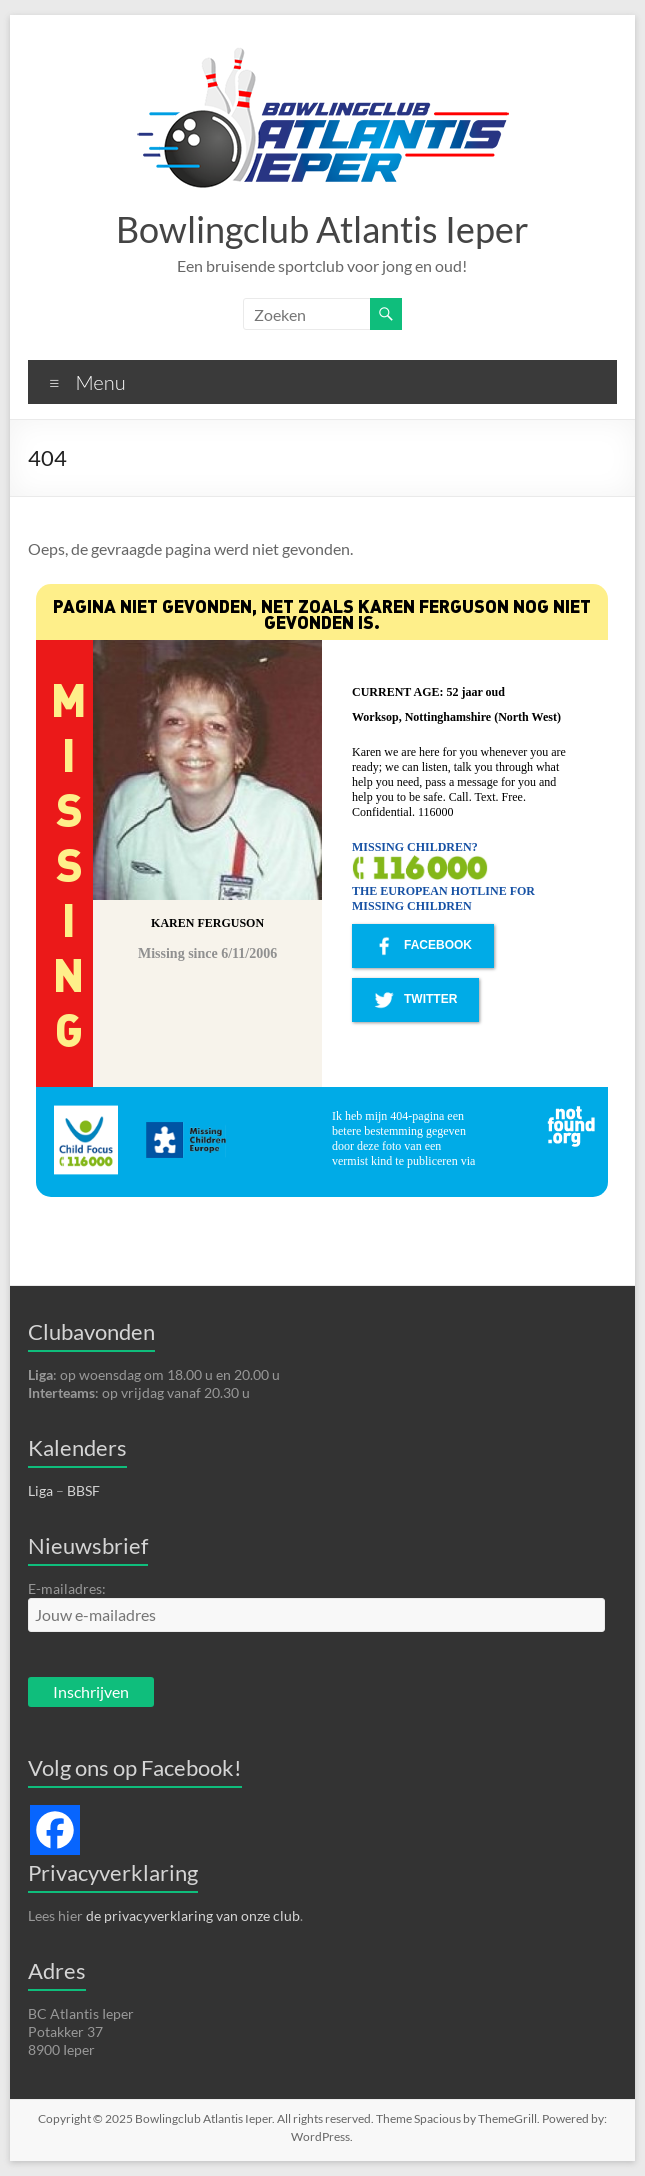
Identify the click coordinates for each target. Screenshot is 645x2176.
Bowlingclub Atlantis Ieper (322, 229)
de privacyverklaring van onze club (193, 1915)
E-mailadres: (67, 1588)
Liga (40, 1490)
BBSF (83, 1490)
